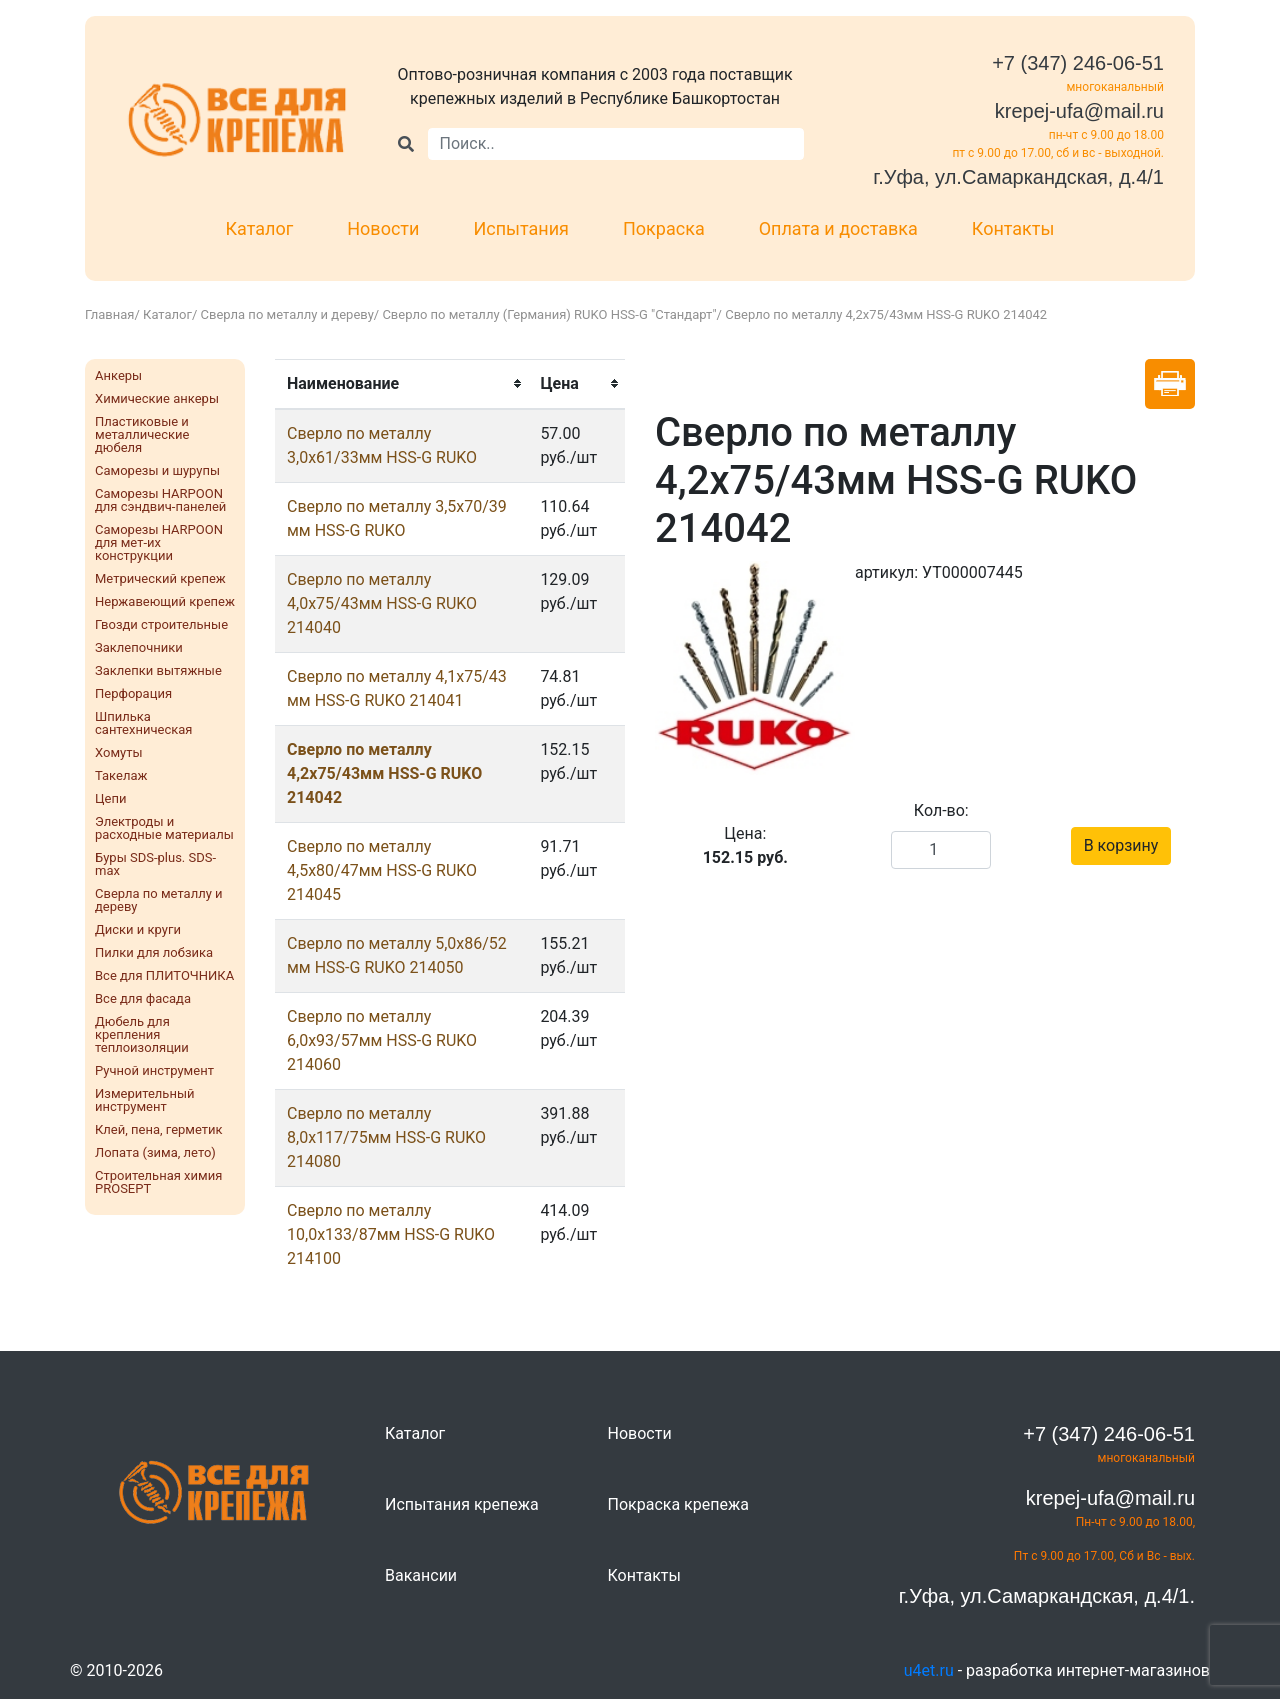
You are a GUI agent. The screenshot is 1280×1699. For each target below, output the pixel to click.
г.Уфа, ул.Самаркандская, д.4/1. (1047, 1596)
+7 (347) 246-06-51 (1078, 63)
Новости (383, 228)
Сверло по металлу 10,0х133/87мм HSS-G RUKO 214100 (391, 1234)
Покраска (664, 228)
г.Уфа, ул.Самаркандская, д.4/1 (1018, 177)
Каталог (260, 228)
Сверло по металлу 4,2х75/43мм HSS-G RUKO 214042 (384, 773)
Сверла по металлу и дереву (287, 314)
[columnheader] (401, 384)
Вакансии (421, 1575)
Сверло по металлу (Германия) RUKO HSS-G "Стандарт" (549, 314)
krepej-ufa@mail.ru (1079, 111)
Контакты (1013, 228)
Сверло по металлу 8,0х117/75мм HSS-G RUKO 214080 (386, 1137)
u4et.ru (929, 1670)
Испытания (521, 228)
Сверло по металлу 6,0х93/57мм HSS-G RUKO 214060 (382, 1040)
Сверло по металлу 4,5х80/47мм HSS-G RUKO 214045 (382, 870)
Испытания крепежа (462, 1504)
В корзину (1121, 845)
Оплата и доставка (838, 228)
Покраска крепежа (678, 1504)
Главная (109, 314)
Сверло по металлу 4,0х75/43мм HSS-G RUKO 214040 (382, 603)
